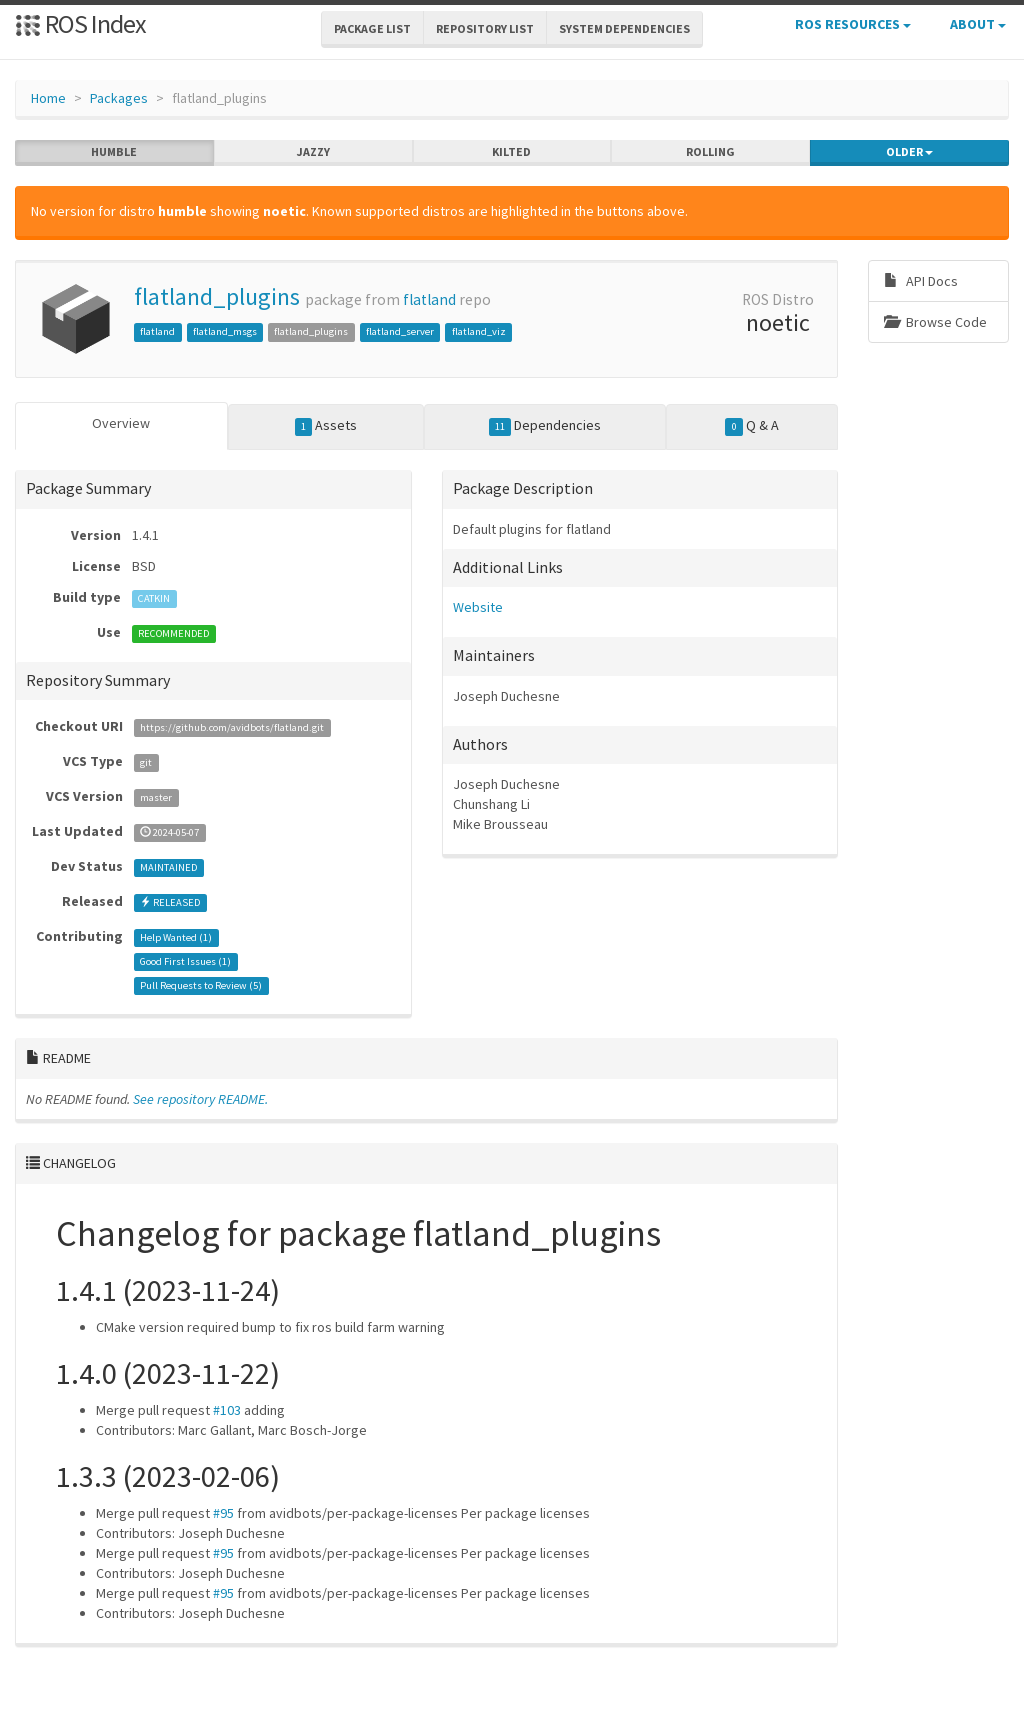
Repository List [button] (485, 28)
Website (478, 607)
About (978, 24)
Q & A (752, 426)
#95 (223, 1513)
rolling (710, 152)
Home (48, 98)
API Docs (921, 281)
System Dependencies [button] (624, 28)
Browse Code (935, 322)
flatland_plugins (217, 296)
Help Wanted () (176, 937)
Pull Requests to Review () (201, 985)
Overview (121, 423)
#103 (227, 1410)
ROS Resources (853, 24)
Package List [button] (372, 28)
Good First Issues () (185, 961)
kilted (511, 152)
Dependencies (545, 426)
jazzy (313, 152)
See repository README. (200, 1099)
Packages (119, 98)
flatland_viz (479, 331)
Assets (326, 426)
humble (114, 152)
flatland (429, 299)
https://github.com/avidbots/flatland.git (232, 727)
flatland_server (400, 331)
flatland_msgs (225, 331)
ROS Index (80, 23)
